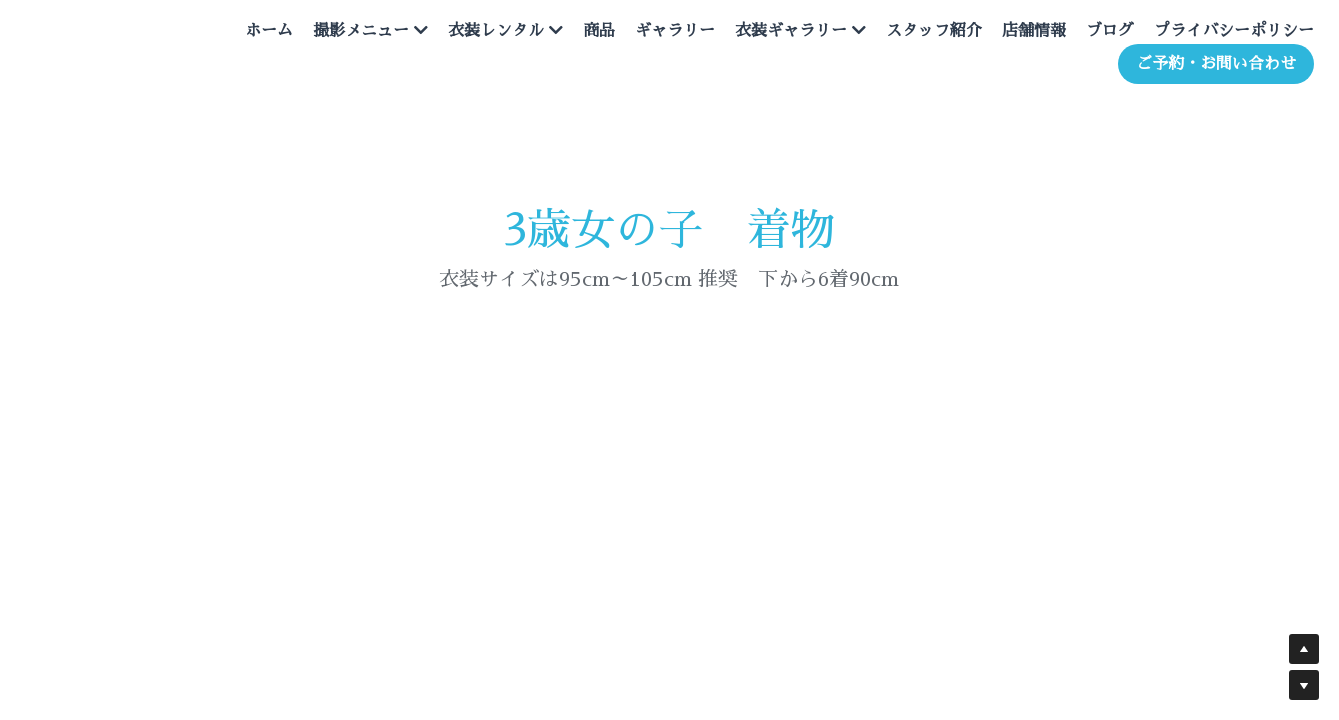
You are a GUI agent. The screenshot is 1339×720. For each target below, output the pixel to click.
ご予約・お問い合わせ (1196, 72)
